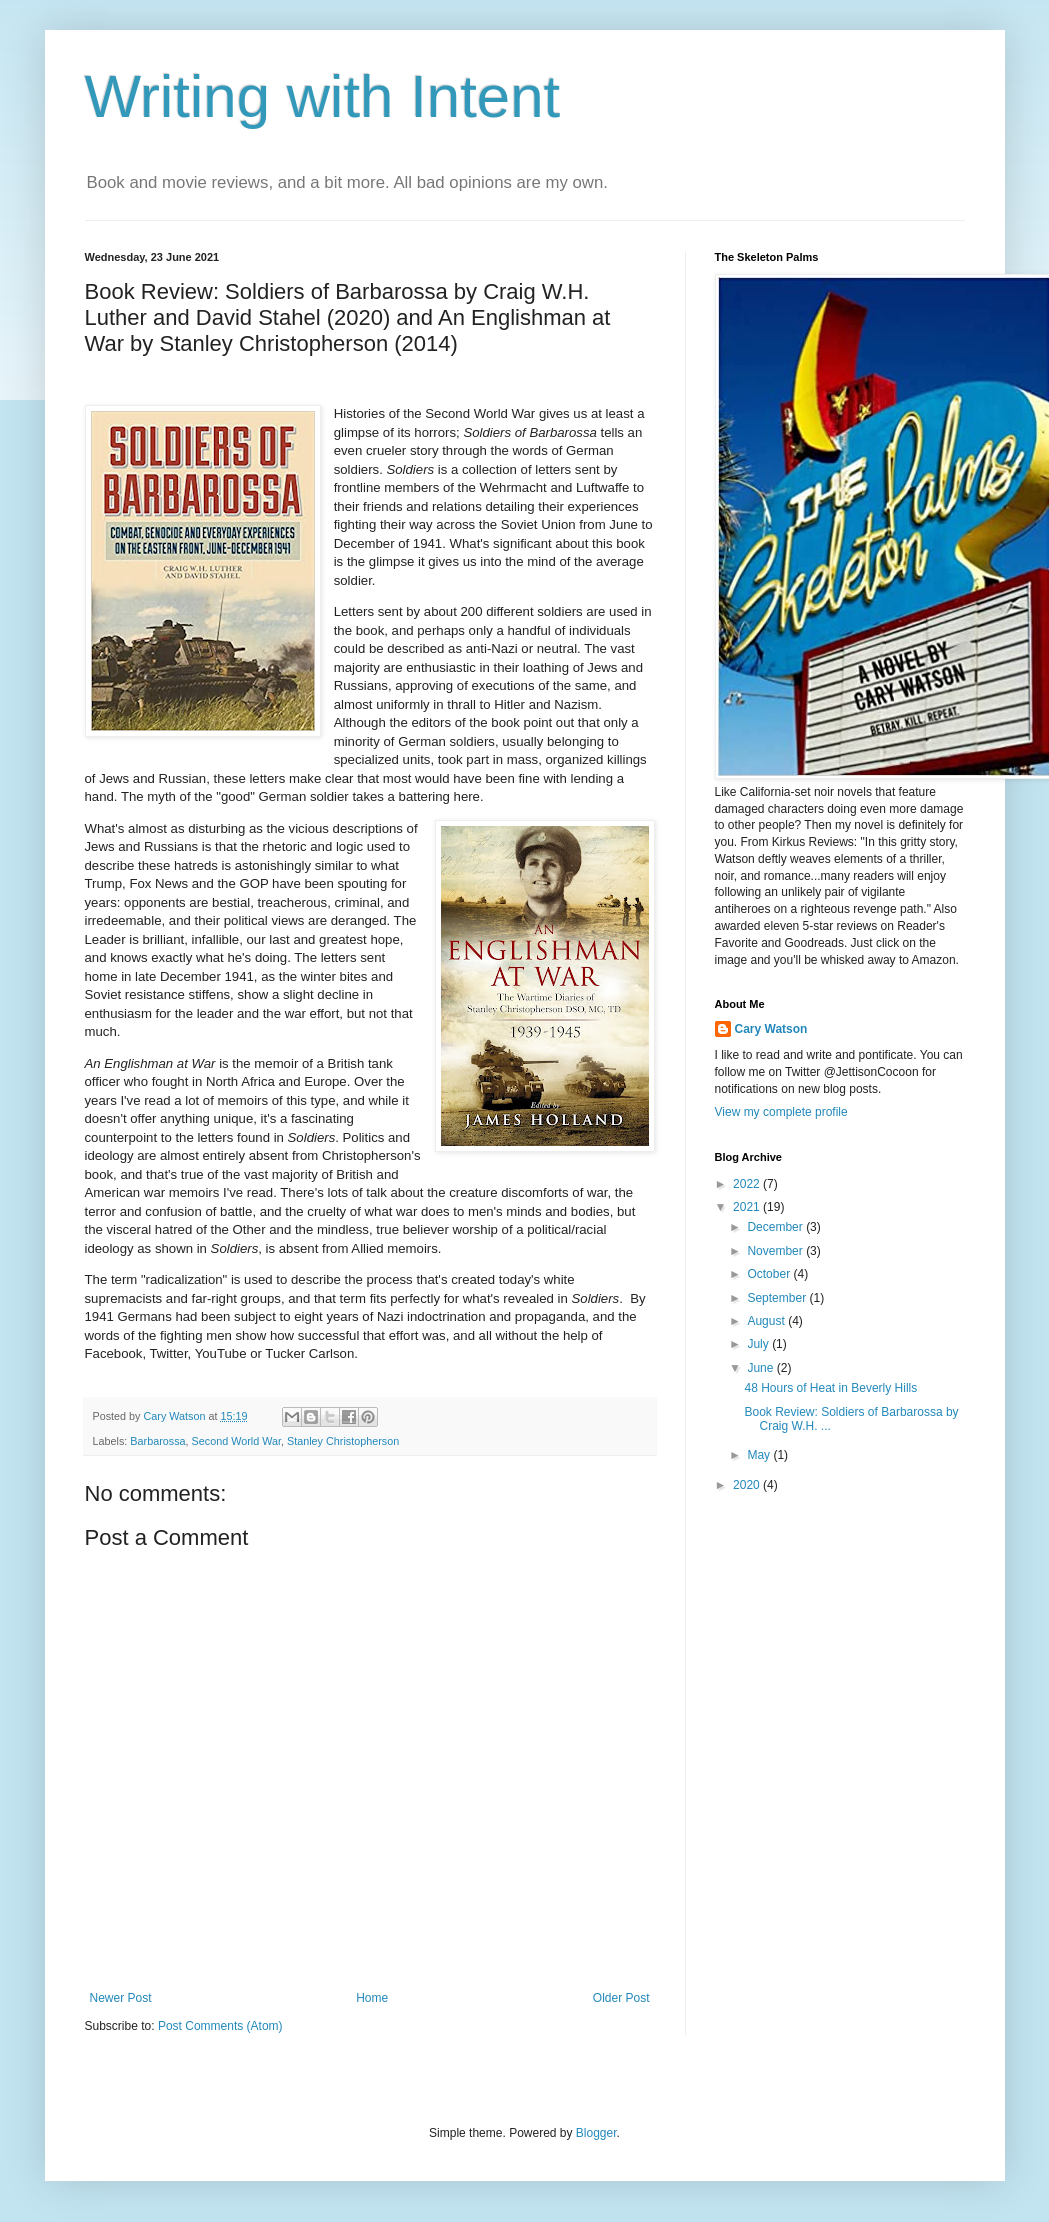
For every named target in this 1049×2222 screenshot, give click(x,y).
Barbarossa (157, 1441)
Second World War (236, 1441)
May (760, 1455)
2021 (748, 1207)
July (759, 1344)
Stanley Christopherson (343, 1441)
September (778, 1298)
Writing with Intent (323, 96)
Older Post (621, 1998)
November (776, 1251)
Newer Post (121, 1998)
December (776, 1227)
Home (372, 1998)
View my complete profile (781, 1112)
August (767, 1321)
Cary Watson (771, 1029)
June (761, 1368)
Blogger (596, 2133)
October (770, 1274)
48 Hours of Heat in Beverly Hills (830, 1388)
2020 (748, 1485)
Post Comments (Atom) (220, 2026)
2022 (748, 1184)
